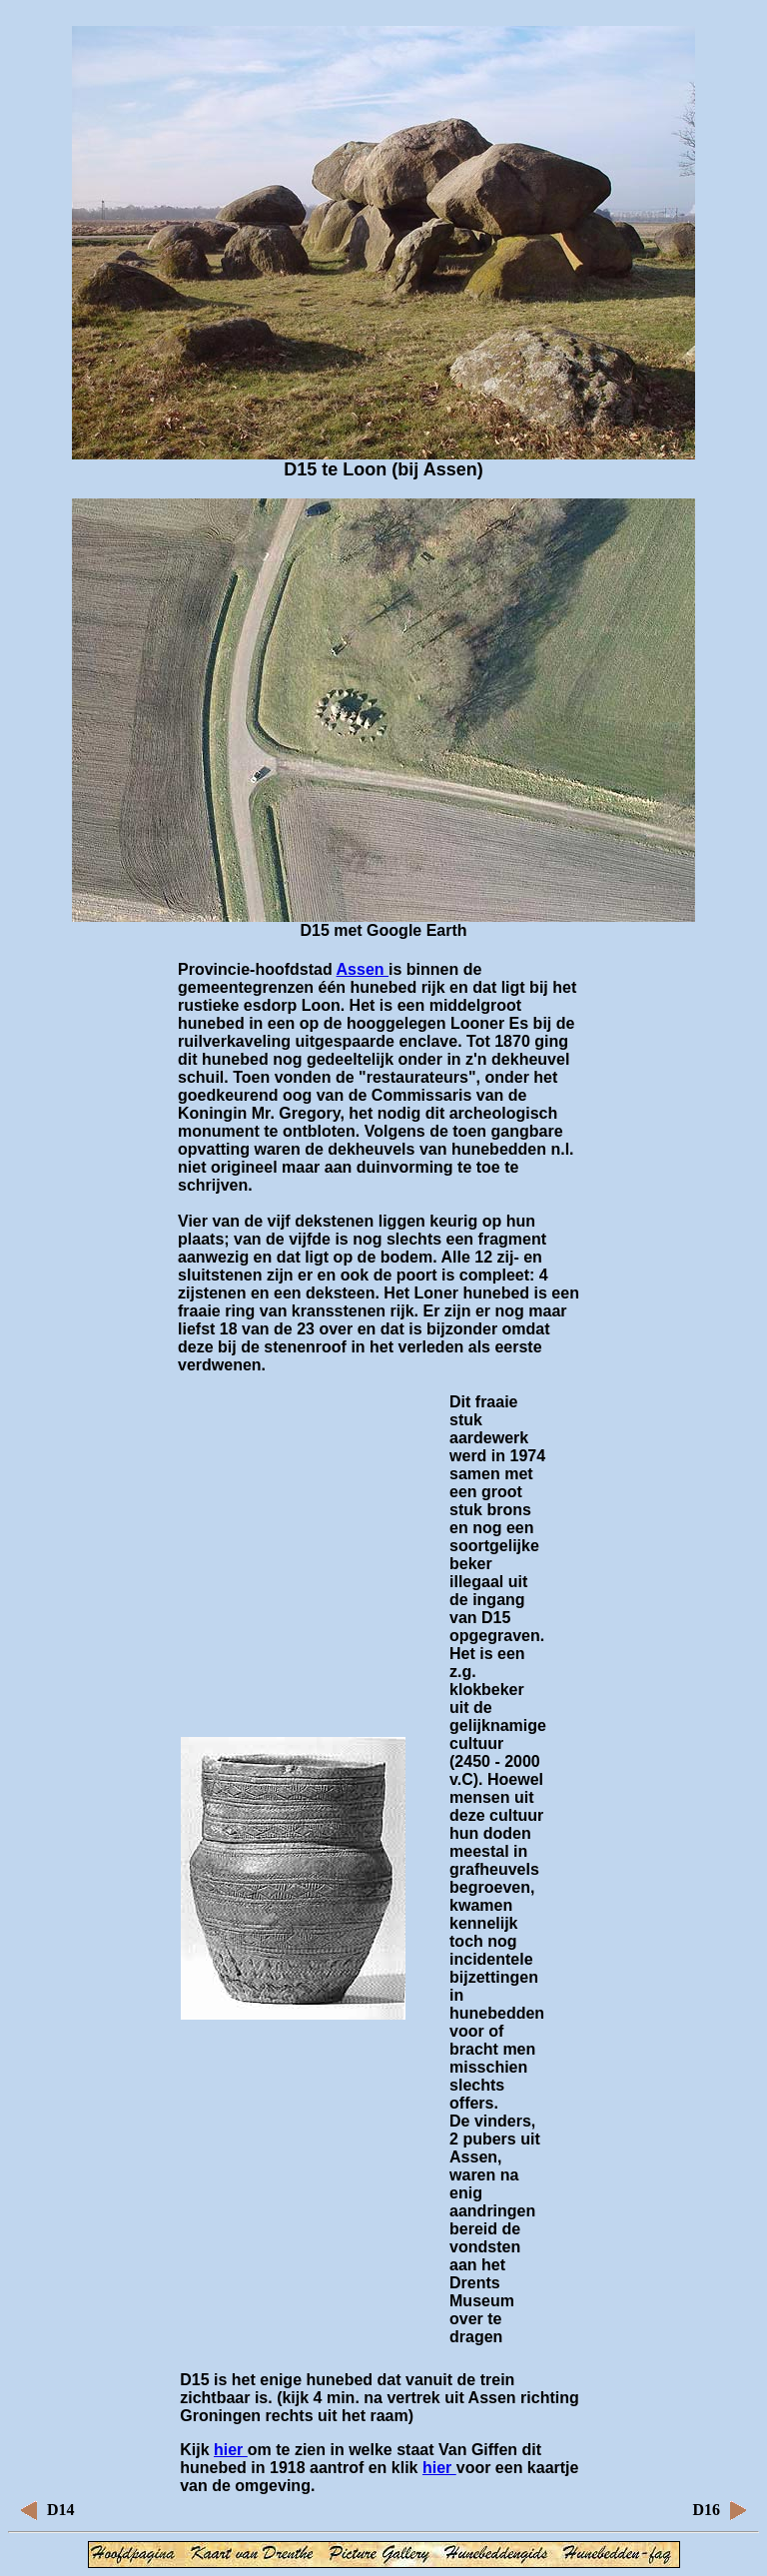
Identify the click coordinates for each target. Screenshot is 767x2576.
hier (231, 2449)
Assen (362, 969)
